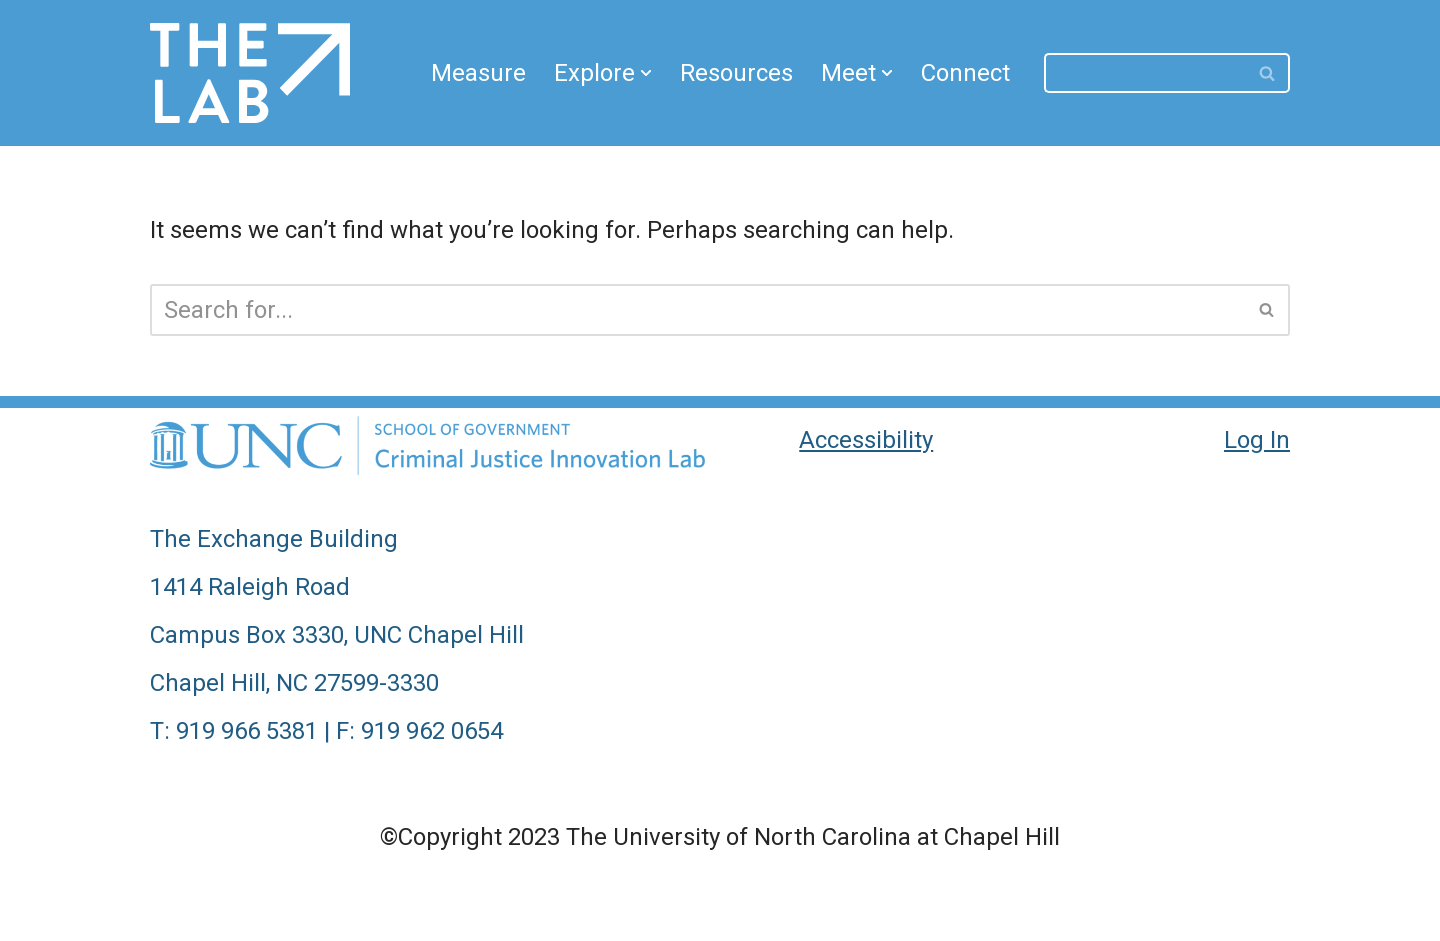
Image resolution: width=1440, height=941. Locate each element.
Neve (177, 905)
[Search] (1145, 73)
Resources (736, 73)
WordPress (414, 905)
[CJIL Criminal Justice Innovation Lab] (250, 73)
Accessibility (866, 440)
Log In (1257, 440)
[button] (646, 73)
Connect (965, 73)
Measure (478, 73)
